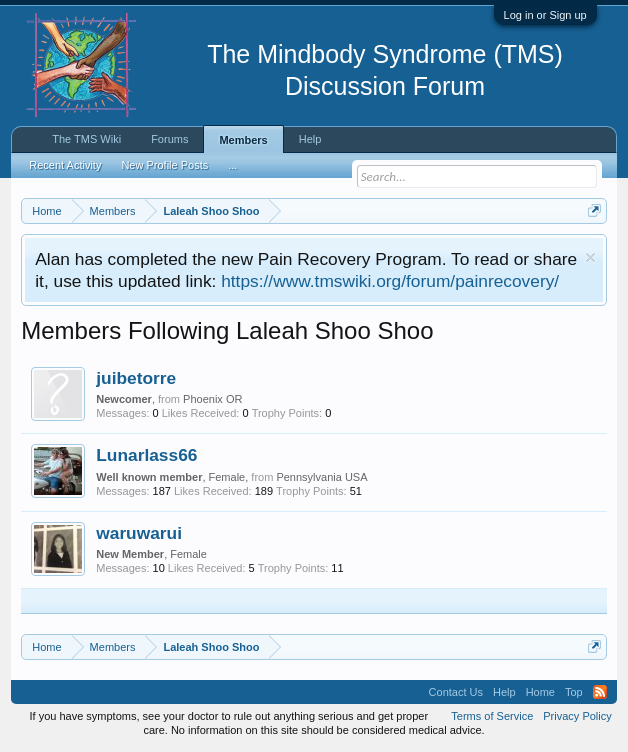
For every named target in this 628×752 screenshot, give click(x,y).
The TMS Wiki (86, 139)
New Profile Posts (164, 165)
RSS (600, 692)
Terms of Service (492, 716)
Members (243, 140)
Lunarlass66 (146, 455)
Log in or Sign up (545, 15)
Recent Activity (65, 165)
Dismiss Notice (590, 257)
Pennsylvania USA (321, 477)
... (232, 165)
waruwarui (139, 533)
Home (540, 692)
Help (310, 139)
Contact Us (456, 692)
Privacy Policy (577, 716)
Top (574, 692)
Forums (169, 139)
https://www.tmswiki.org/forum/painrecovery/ (390, 281)
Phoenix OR (212, 399)
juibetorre (136, 378)
